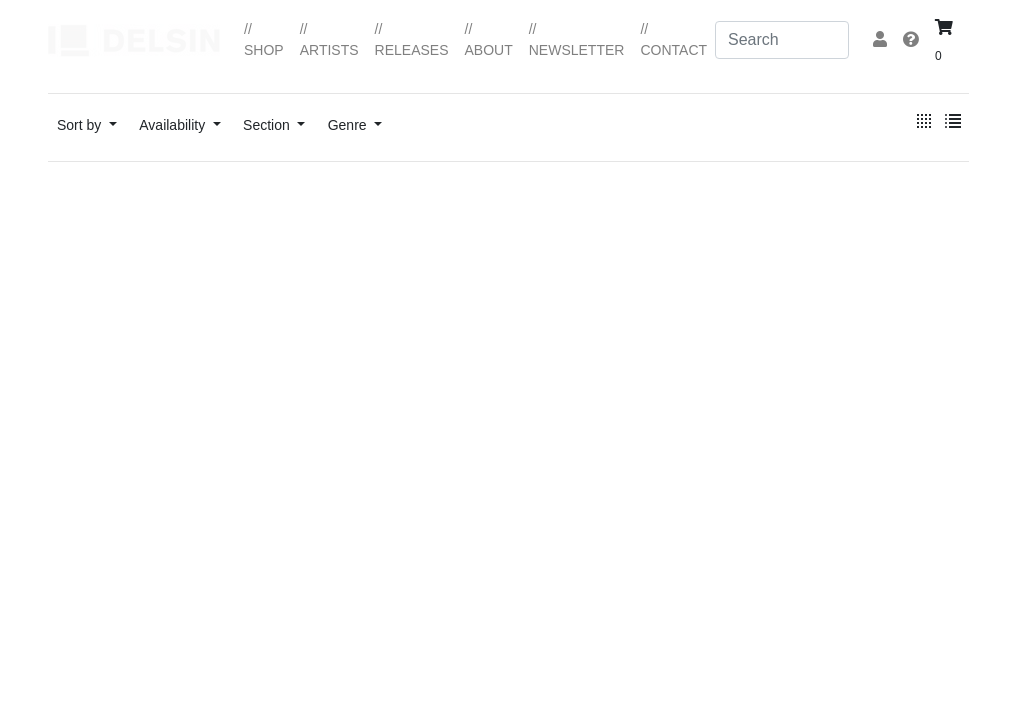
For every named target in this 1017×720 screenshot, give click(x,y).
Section (268, 125)
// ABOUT (489, 39)
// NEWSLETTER (577, 39)
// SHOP (264, 39)
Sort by (81, 125)
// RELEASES (412, 39)
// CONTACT (673, 39)
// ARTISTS (329, 39)
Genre (349, 125)
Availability (174, 125)
